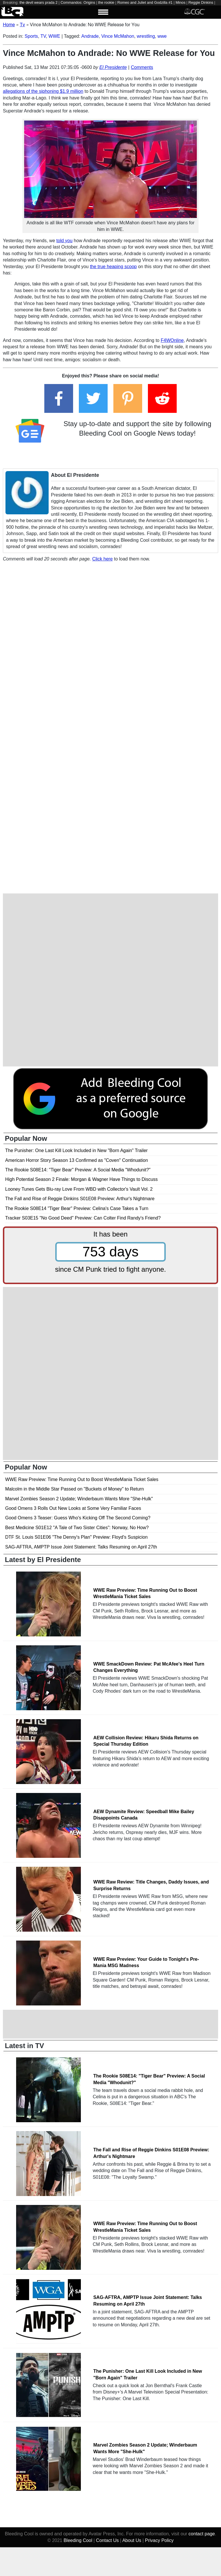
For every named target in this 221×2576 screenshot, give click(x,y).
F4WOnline (172, 340)
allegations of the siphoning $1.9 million (43, 91)
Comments (142, 67)
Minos (180, 2)
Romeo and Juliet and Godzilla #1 (145, 2)
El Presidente (113, 67)
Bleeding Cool (78, 2540)
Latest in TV (24, 2046)
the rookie (106, 2)
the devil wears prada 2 (39, 2)
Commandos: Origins (77, 2)
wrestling (146, 36)
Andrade (90, 36)
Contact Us (107, 2540)
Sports (31, 36)
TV (43, 36)
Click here (102, 558)
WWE (54, 36)
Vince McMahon (117, 36)
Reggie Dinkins (200, 2)
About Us (131, 2540)
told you (64, 240)
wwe (162, 36)
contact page (201, 2533)
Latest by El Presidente (43, 1559)
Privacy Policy (159, 2540)
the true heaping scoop (113, 266)
